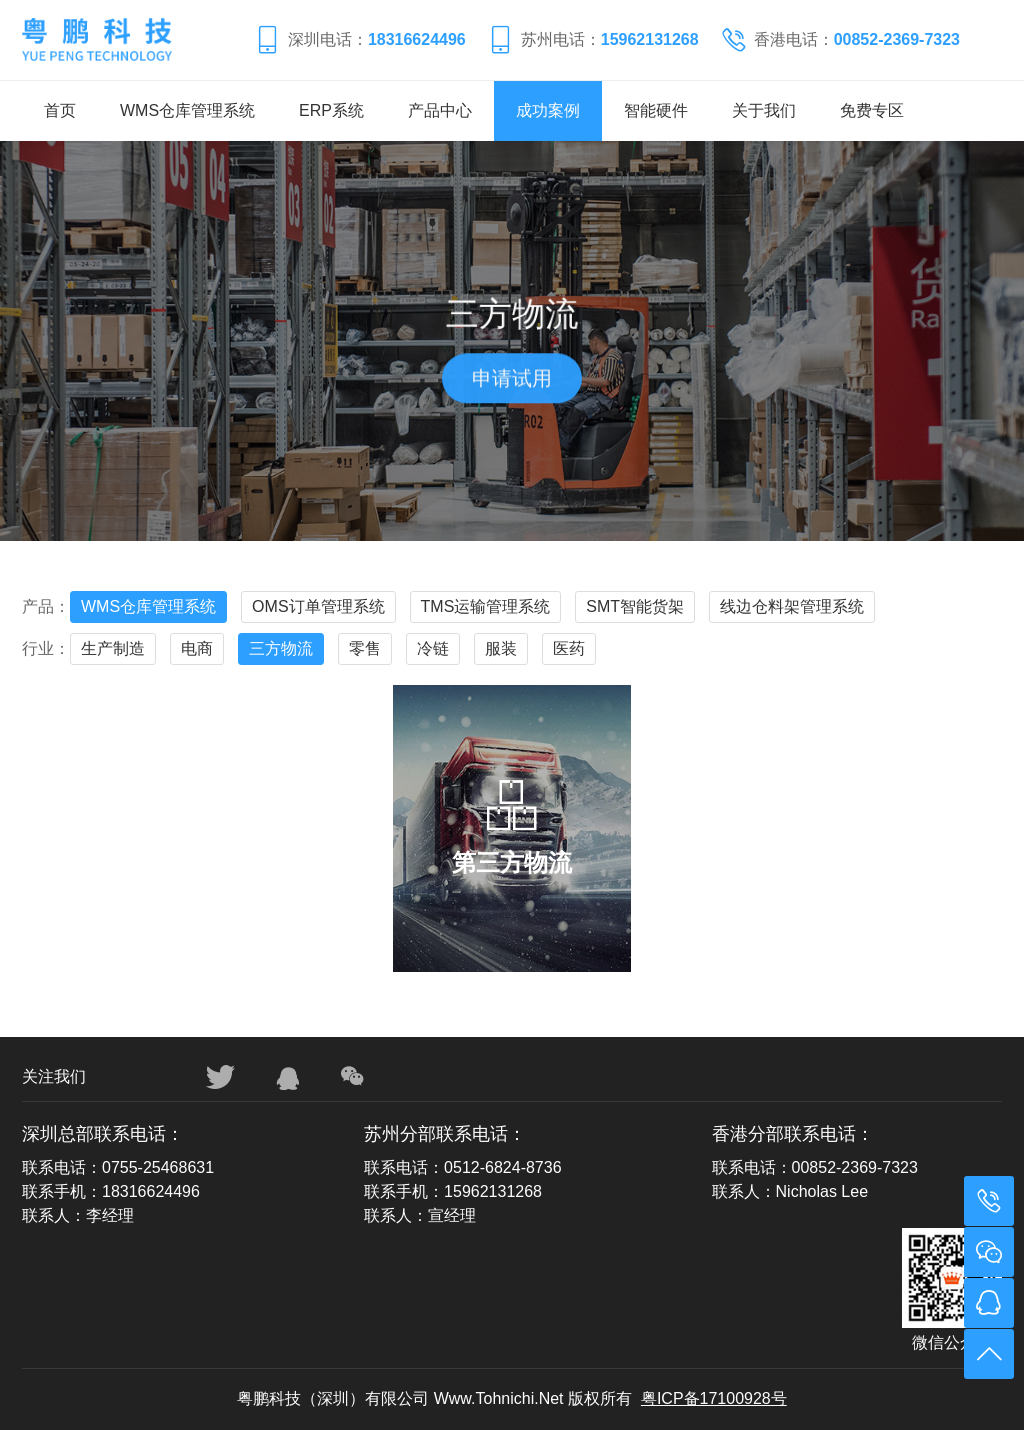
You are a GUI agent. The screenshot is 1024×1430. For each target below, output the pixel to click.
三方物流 (281, 648)
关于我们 (764, 110)
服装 (501, 648)
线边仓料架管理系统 (792, 606)
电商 (197, 648)
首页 (60, 110)
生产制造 (113, 648)
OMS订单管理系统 (318, 606)
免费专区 (872, 110)
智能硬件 (656, 110)
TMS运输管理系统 (486, 606)
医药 (569, 648)
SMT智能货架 (635, 606)
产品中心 (440, 110)
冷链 (433, 648)
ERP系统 (331, 110)
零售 (365, 648)
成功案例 (548, 110)
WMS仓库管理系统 (187, 110)
